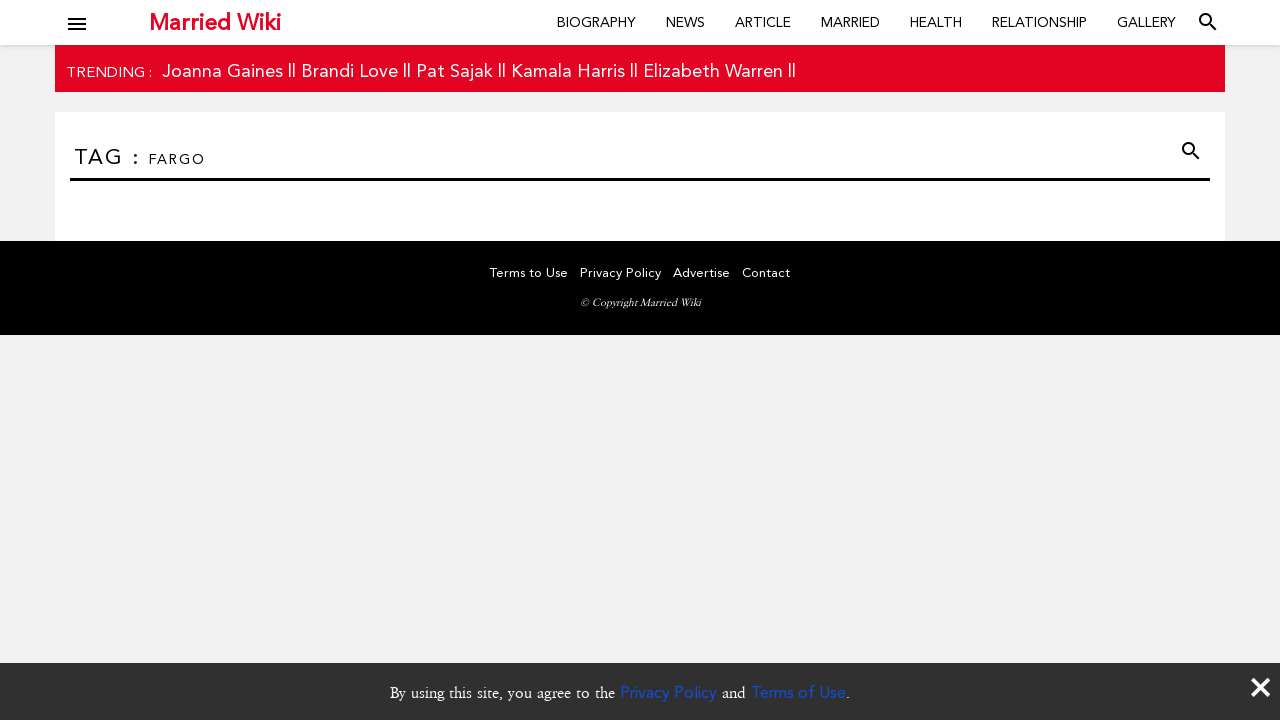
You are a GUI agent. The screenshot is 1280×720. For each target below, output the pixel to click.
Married (850, 22)
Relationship (1039, 22)
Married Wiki (215, 22)
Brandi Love (349, 70)
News (685, 22)
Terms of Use (798, 692)
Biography (596, 22)
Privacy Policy (668, 692)
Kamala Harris (568, 70)
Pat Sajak (454, 70)
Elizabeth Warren (713, 70)
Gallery (1146, 22)
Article (763, 22)
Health (936, 22)
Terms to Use (529, 272)
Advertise (701, 272)
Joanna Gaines (222, 70)
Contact (766, 272)
